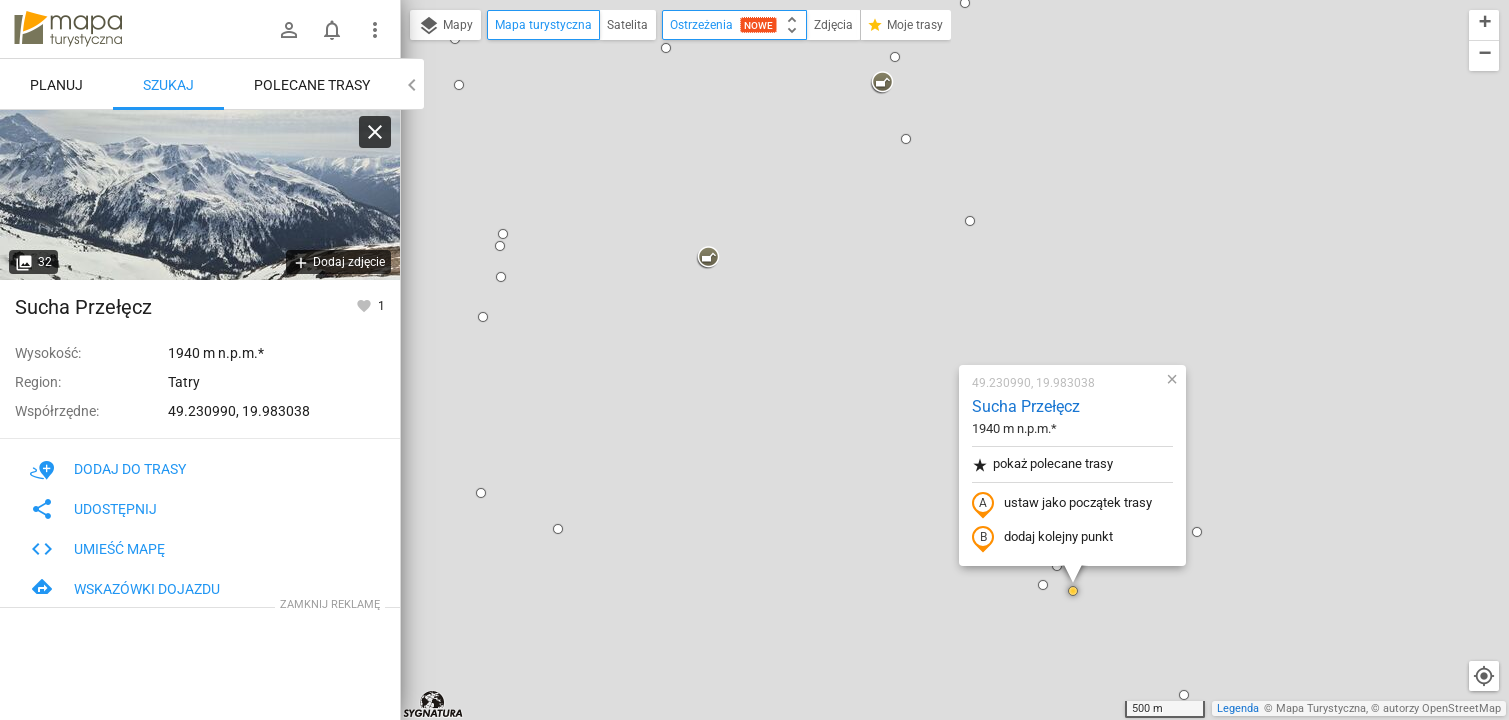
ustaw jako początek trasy (943, 273)
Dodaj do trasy (108, 469)
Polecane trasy (312, 85)
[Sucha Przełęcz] (200, 195)
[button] (439, 298)
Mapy (445, 26)
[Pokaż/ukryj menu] (375, 30)
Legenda (1238, 708)
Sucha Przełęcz (907, 175)
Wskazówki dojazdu (125, 589)
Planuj (56, 85)
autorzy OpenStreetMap (1442, 708)
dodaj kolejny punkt (923, 307)
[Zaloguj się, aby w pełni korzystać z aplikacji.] (365, 305)
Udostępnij (93, 509)
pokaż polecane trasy (923, 233)
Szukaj (168, 85)
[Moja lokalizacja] (1484, 676)
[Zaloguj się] (289, 30)
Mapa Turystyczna (1321, 708)
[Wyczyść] (375, 132)
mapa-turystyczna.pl (68, 29)
